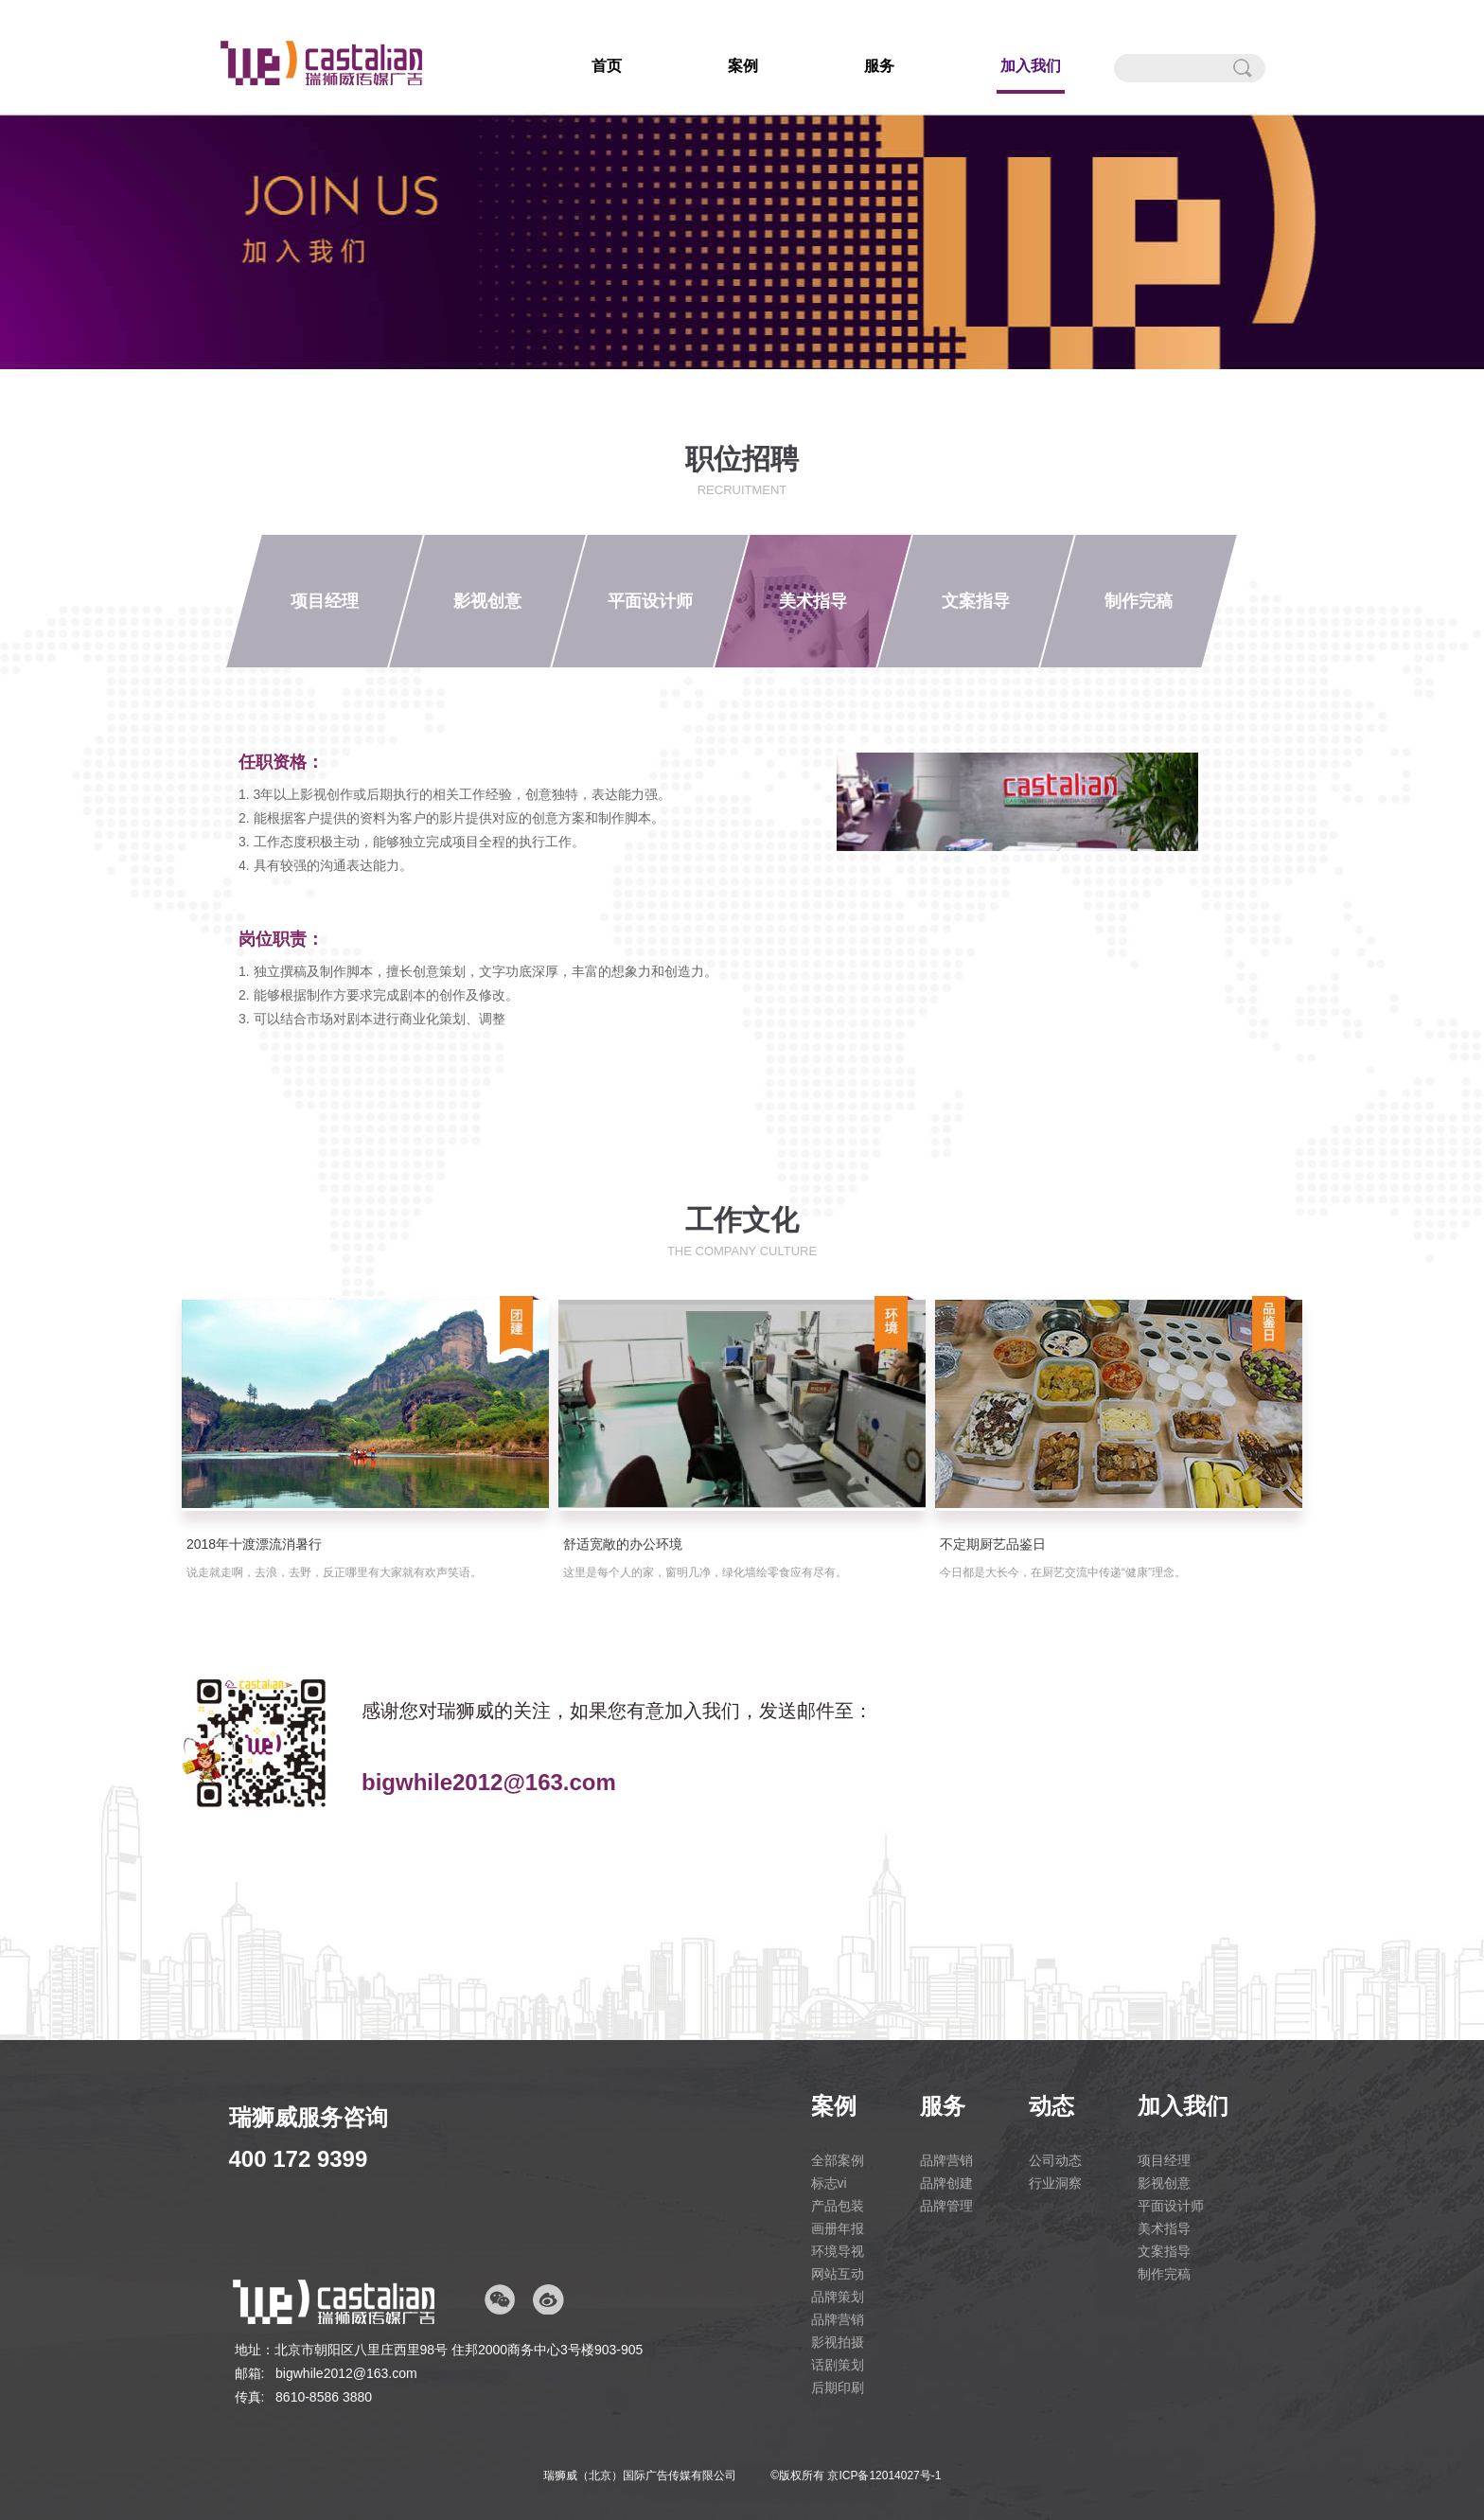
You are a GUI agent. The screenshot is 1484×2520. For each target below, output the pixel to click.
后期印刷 (837, 2387)
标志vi (829, 2183)
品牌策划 (837, 2296)
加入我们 (1030, 66)
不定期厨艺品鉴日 (993, 1544)
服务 (879, 66)
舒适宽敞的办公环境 (622, 1544)
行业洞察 (1055, 2183)
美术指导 (813, 601)
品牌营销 (837, 2319)
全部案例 (837, 2160)
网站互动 (837, 2273)
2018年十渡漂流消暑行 (254, 1544)
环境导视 (837, 2251)
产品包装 (837, 2205)
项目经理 (325, 601)
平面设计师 (650, 601)
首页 (607, 66)
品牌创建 (946, 2183)
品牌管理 (946, 2205)
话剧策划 (837, 2364)
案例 (743, 66)
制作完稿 (1138, 601)
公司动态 (1055, 2160)
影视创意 (487, 601)
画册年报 (837, 2228)
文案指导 (976, 601)
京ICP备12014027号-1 (884, 2475)
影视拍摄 (837, 2342)
